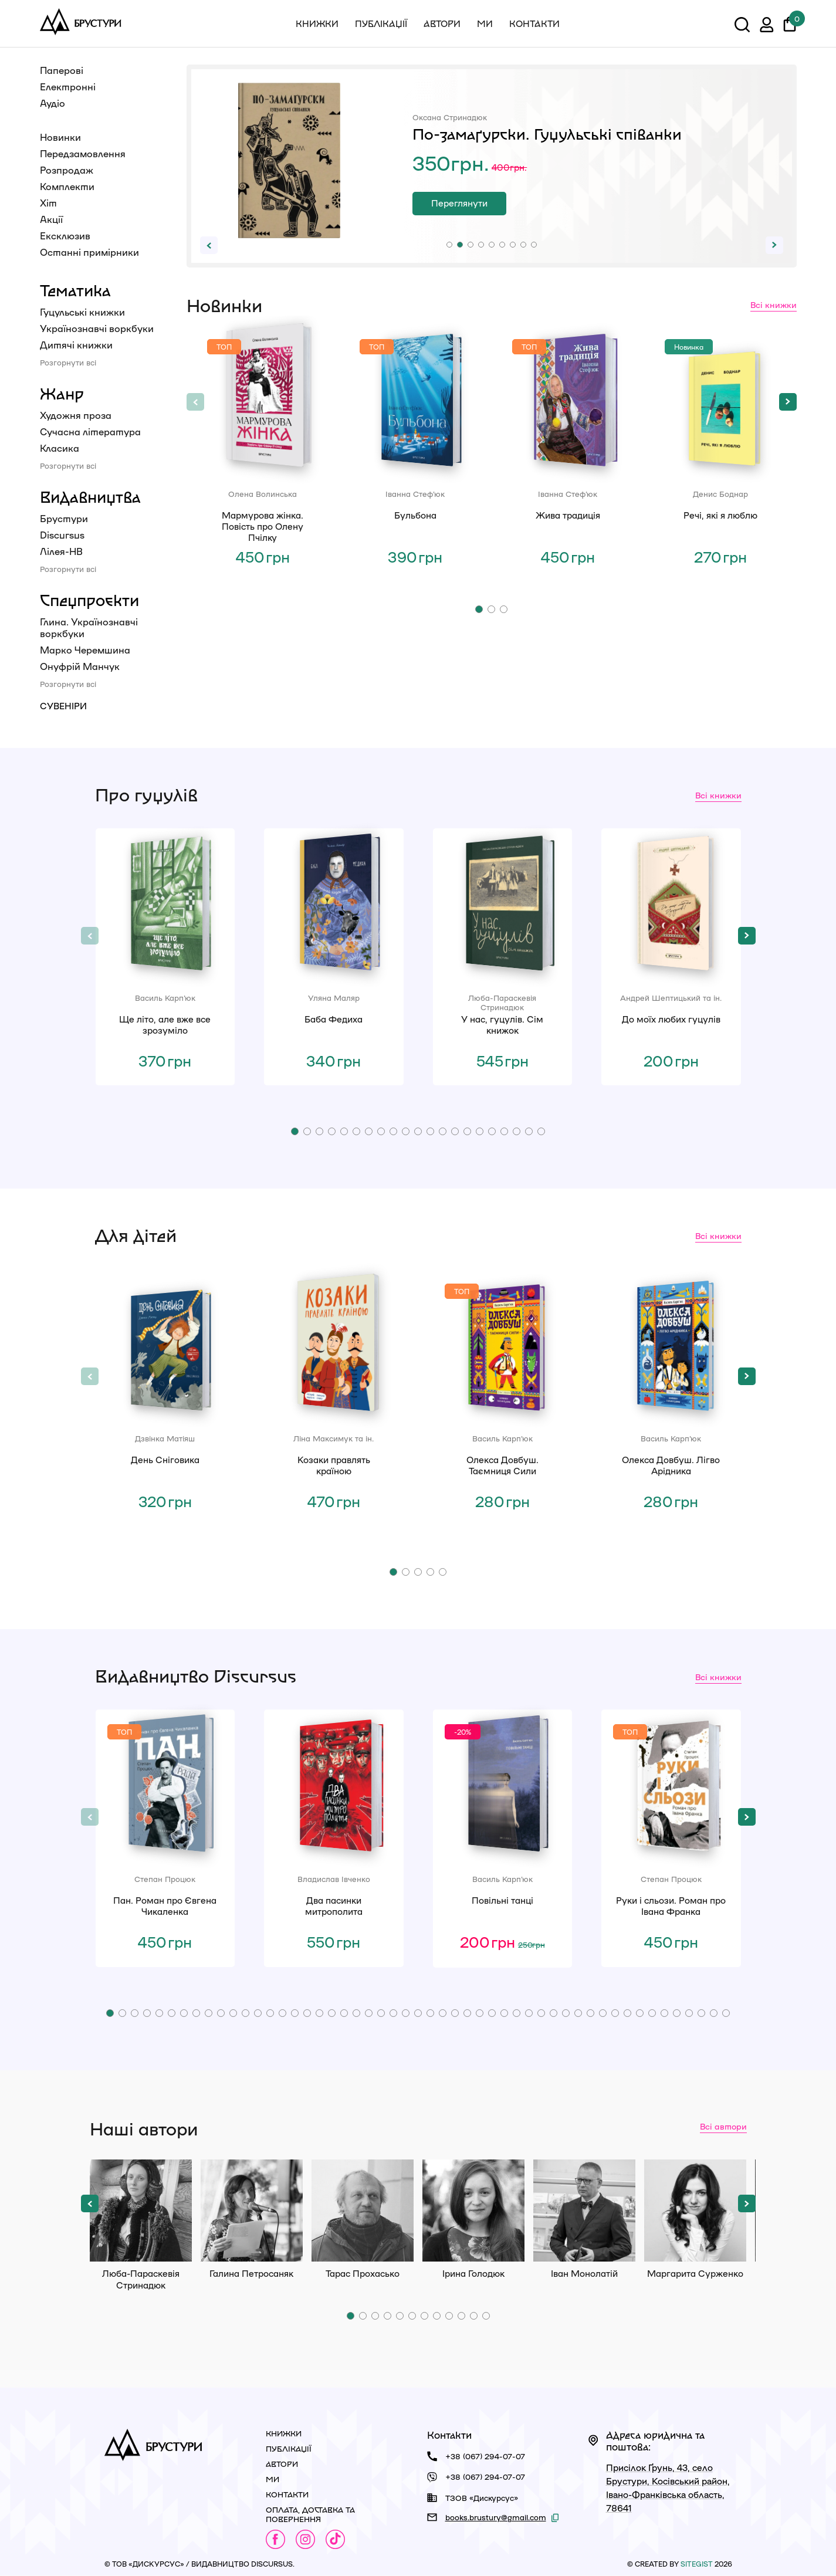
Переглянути (459, 203)
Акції (51, 219)
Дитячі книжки (76, 344)
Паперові (61, 70)
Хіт (48, 202)
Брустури (64, 518)
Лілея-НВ (61, 551)
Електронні (68, 86)
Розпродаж (66, 169)
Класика (59, 447)
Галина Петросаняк (252, 2210)
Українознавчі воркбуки (97, 328)
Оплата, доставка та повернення (310, 2514)
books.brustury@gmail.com (495, 2517)
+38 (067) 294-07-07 (485, 2456)
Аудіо (52, 103)
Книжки (317, 23)
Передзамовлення (83, 153)
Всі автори (723, 2126)
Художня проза (75, 415)
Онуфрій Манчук (80, 666)
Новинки (60, 137)
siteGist (697, 2564)
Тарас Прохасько (363, 2210)
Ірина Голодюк (473, 2210)
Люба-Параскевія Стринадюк (141, 2210)
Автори (442, 23)
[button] (449, 245)
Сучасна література (90, 431)
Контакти (534, 23)
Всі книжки (773, 304)
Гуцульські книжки (82, 311)
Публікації (381, 23)
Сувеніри (63, 705)
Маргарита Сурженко (695, 2210)
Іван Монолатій (584, 2210)
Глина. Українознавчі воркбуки (89, 627)
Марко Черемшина (85, 649)
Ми (485, 23)
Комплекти (67, 186)
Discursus (62, 534)
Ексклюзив (65, 235)
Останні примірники (89, 252)
